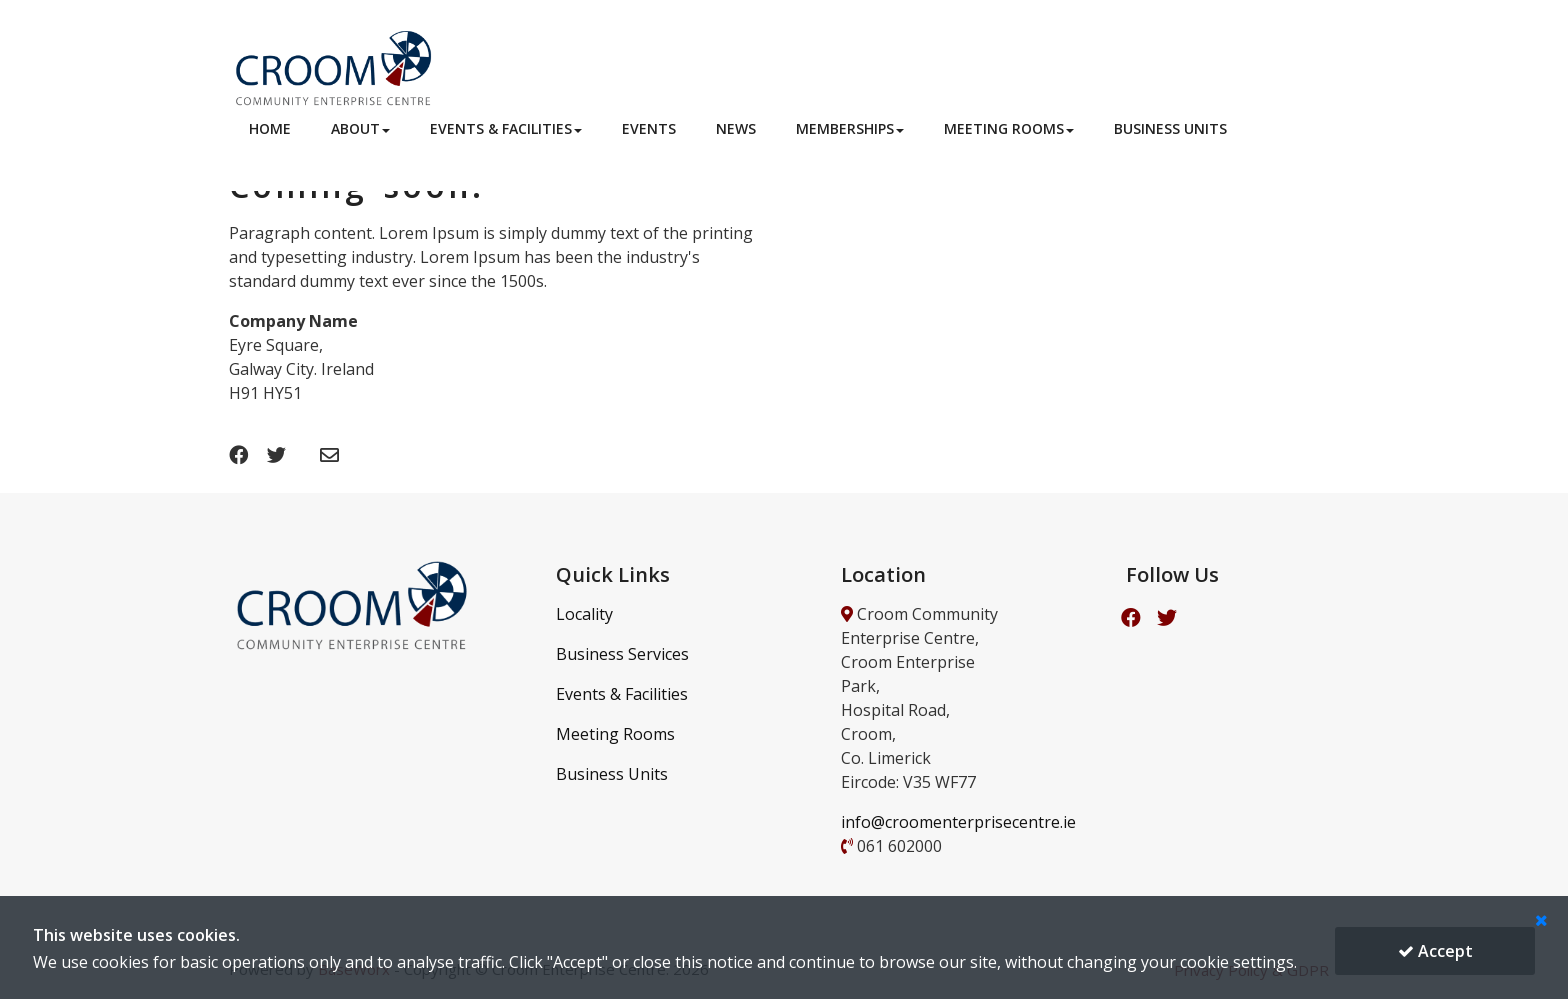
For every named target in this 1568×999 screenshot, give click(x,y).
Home (270, 128)
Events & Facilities (506, 128)
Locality (584, 614)
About (360, 128)
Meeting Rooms (1009, 128)
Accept (1435, 951)
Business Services (622, 654)
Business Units (1170, 128)
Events (649, 128)
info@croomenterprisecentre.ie (958, 822)
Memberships (850, 128)
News (736, 128)
